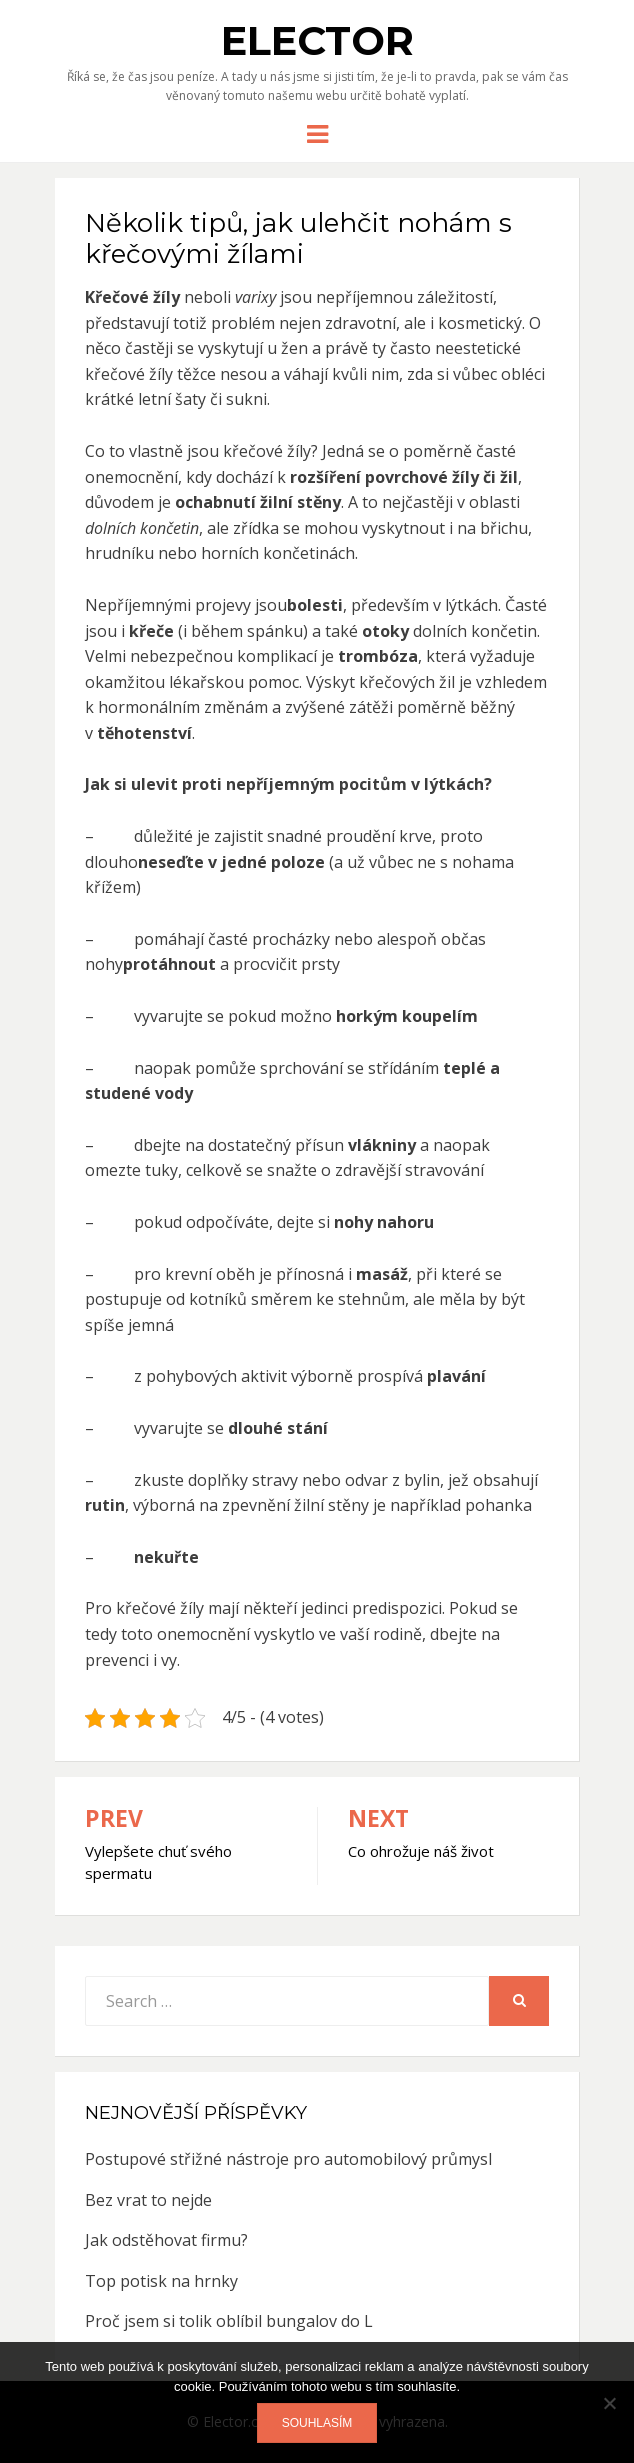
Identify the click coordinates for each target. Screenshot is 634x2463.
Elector (317, 40)
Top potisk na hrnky (161, 2281)
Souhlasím (317, 2423)
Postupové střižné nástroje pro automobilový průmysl (288, 2159)
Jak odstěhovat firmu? (166, 2240)
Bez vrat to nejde (148, 2200)
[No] (609, 2403)
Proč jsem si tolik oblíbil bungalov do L (229, 2321)
